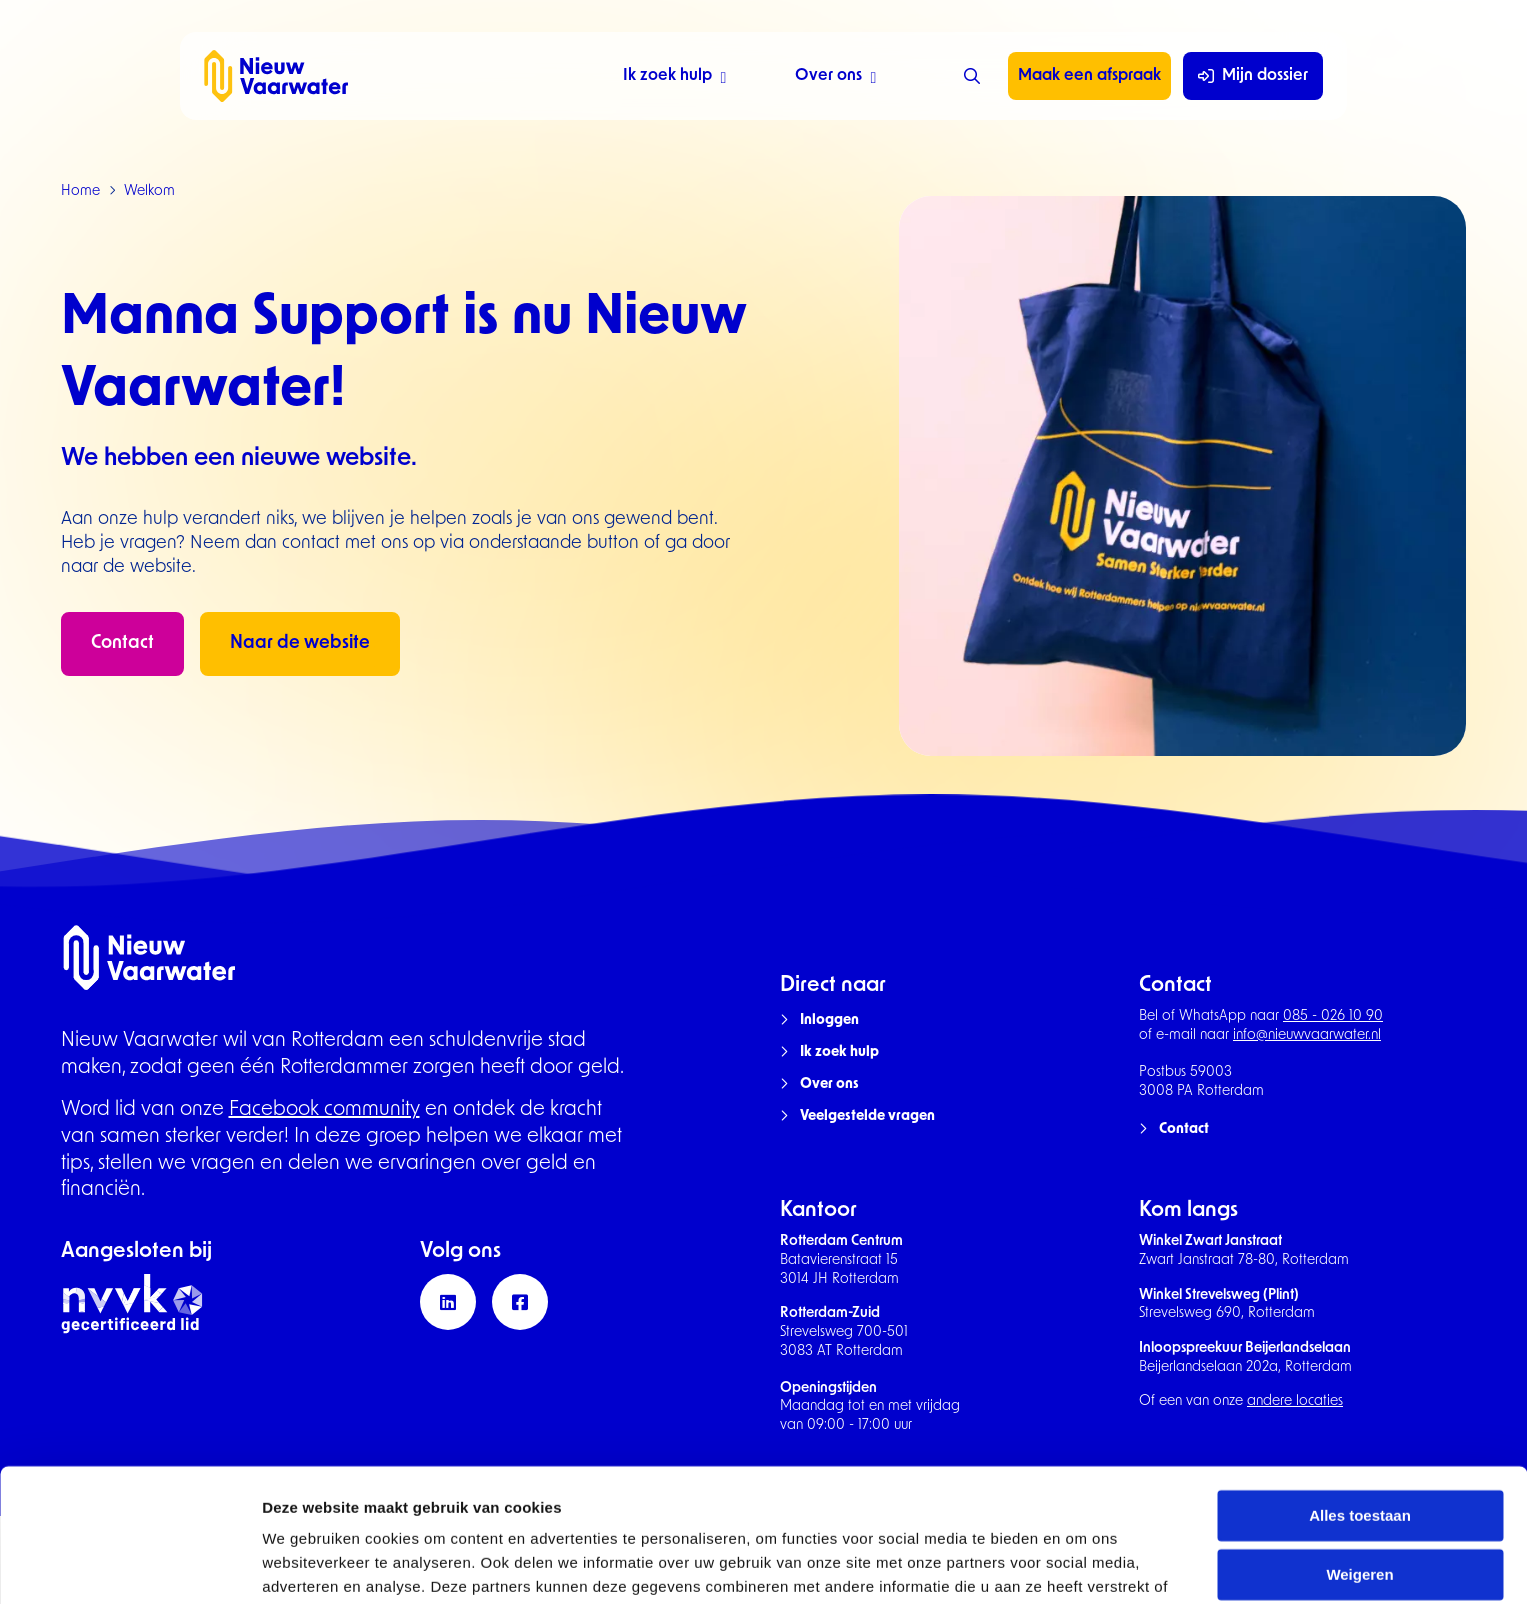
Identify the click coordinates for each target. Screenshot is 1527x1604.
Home (80, 191)
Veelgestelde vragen (867, 1116)
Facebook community (324, 1110)
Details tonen (309, 1564)
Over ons (835, 78)
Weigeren (1359, 1473)
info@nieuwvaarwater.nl (1307, 1035)
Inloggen (829, 1020)
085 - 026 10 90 (1333, 1016)
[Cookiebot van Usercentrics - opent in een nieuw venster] (129, 1565)
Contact (122, 643)
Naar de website (300, 643)
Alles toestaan (1360, 1414)
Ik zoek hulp (674, 78)
